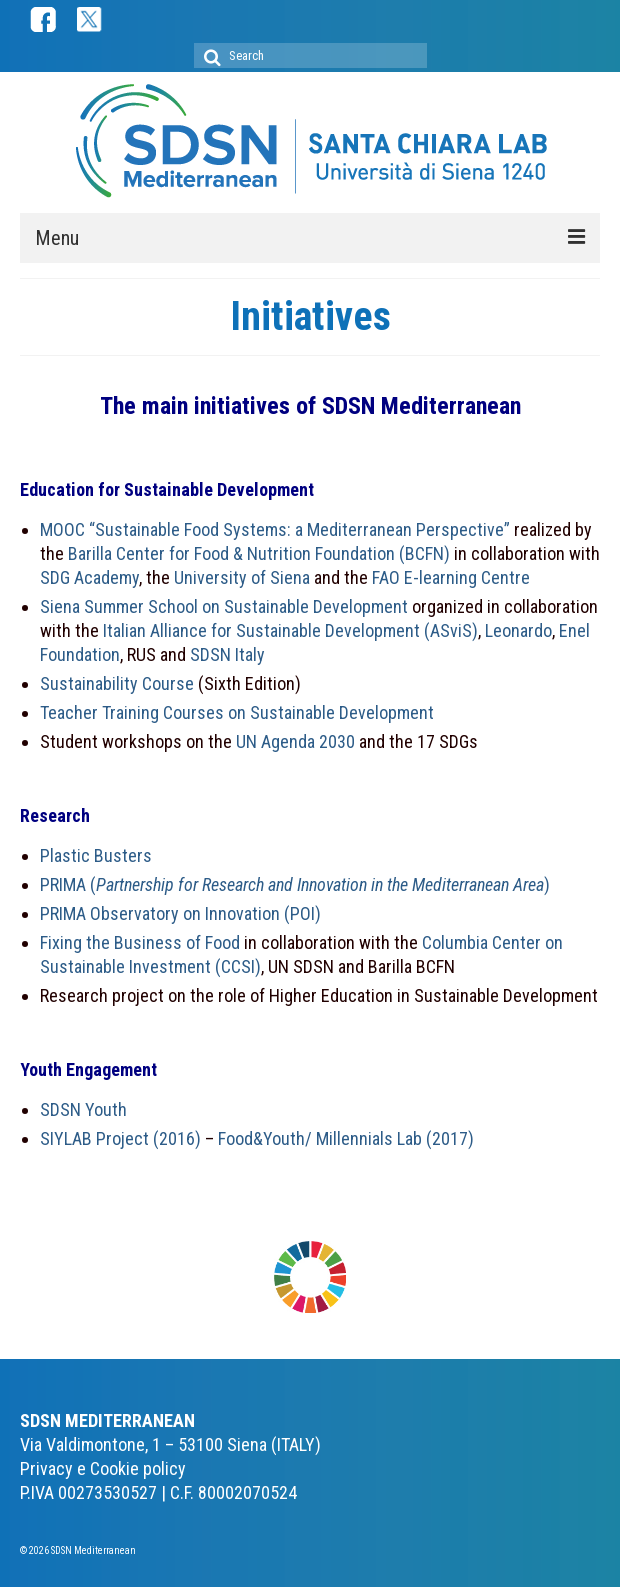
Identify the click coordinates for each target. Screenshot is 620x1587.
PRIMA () (295, 884)
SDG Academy (89, 577)
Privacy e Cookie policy (103, 1468)
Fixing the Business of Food (140, 942)
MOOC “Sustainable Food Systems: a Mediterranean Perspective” (275, 529)
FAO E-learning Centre (451, 577)
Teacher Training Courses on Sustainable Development (237, 712)
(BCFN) (424, 553)
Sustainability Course (117, 683)
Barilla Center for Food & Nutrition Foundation (231, 553)
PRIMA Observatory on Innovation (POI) (180, 913)
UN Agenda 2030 (295, 741)
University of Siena (244, 577)
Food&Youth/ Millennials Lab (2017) (346, 1138)
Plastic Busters (96, 855)
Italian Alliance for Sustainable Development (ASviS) (290, 630)
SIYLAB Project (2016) (120, 1138)
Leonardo (518, 630)
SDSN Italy (227, 654)
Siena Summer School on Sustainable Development (224, 606)
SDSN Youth (83, 1109)
